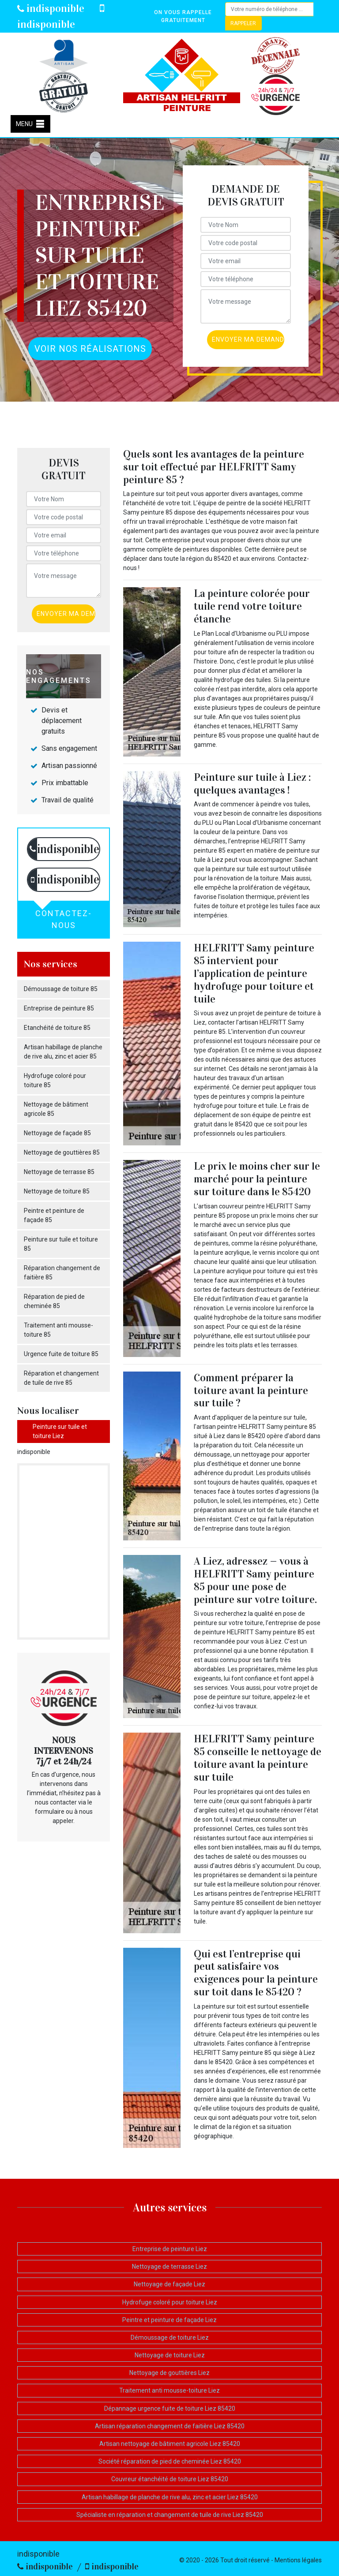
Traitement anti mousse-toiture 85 (58, 1330)
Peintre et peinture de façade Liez (169, 2319)
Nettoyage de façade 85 (57, 1133)
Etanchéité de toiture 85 (57, 1027)
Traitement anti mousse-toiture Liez (169, 2390)
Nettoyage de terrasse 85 (59, 1171)
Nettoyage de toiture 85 (57, 1191)
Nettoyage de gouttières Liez (169, 2372)
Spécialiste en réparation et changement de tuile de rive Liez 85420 (169, 2514)
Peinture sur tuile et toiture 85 (61, 1244)
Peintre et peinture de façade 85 (54, 1215)
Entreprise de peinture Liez (169, 2248)
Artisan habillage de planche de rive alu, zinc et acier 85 (63, 1052)
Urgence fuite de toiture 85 (61, 1353)
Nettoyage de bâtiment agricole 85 (56, 1109)
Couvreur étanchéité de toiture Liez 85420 (169, 2479)
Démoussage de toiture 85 (61, 988)
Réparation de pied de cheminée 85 (54, 1301)
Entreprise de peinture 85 (59, 1008)
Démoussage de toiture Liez (170, 2337)
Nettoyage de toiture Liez (170, 2355)
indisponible (50, 8)
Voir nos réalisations (90, 348)
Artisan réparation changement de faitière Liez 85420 (170, 2426)
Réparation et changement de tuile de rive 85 (61, 1378)
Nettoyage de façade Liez (169, 2284)
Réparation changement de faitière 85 (62, 1272)
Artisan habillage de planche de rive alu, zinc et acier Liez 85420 (170, 2497)
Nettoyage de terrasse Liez (169, 2266)
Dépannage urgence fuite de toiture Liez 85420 (169, 2408)
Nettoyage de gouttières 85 (62, 1152)
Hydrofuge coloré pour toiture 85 (55, 1080)
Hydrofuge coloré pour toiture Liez (169, 2302)
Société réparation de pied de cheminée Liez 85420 (169, 2461)
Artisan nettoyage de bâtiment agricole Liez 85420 (169, 2443)
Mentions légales (298, 2560)
